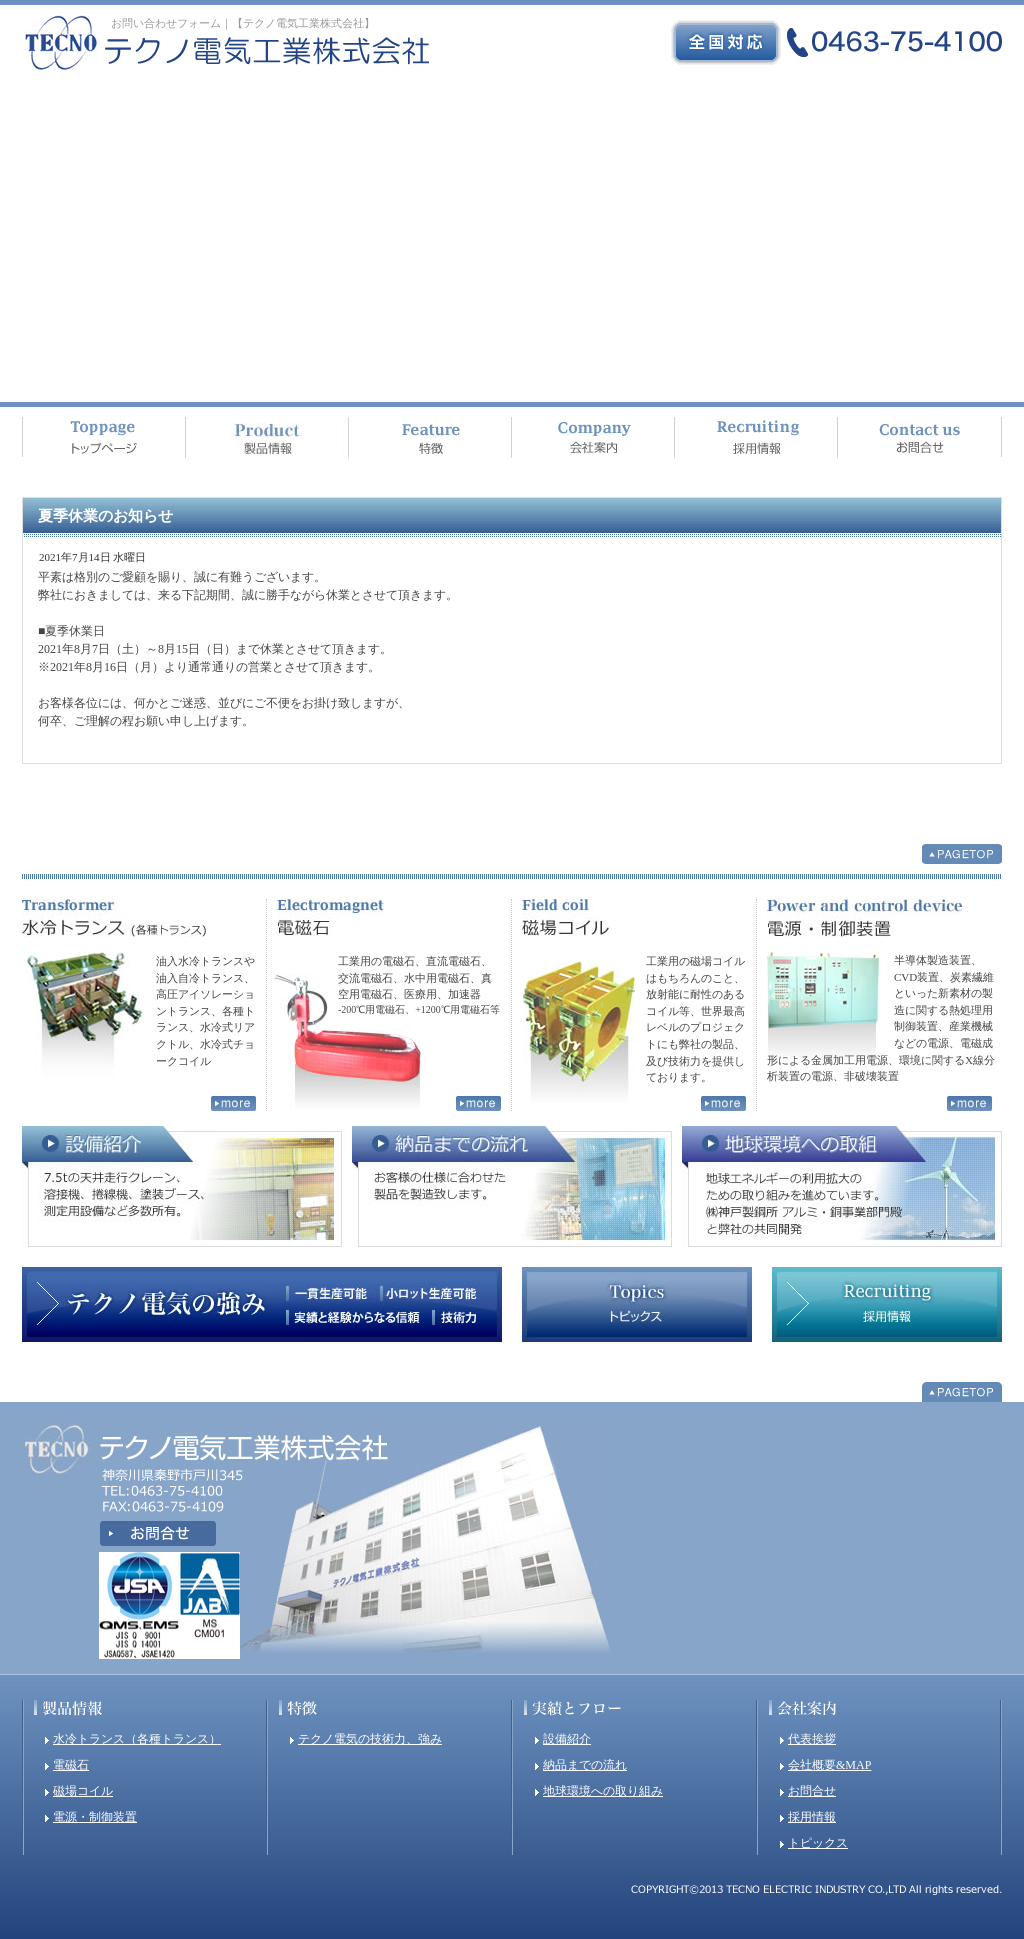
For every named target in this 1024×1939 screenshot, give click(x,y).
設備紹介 (567, 1739)
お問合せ (812, 1791)
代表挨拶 (812, 1739)
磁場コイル (83, 1791)
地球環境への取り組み (603, 1791)
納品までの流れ (585, 1765)
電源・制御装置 (95, 1817)
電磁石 (71, 1765)
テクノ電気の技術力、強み (370, 1739)
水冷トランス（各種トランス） (137, 1739)
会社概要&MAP (829, 1765)
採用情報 (812, 1817)
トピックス (818, 1843)
